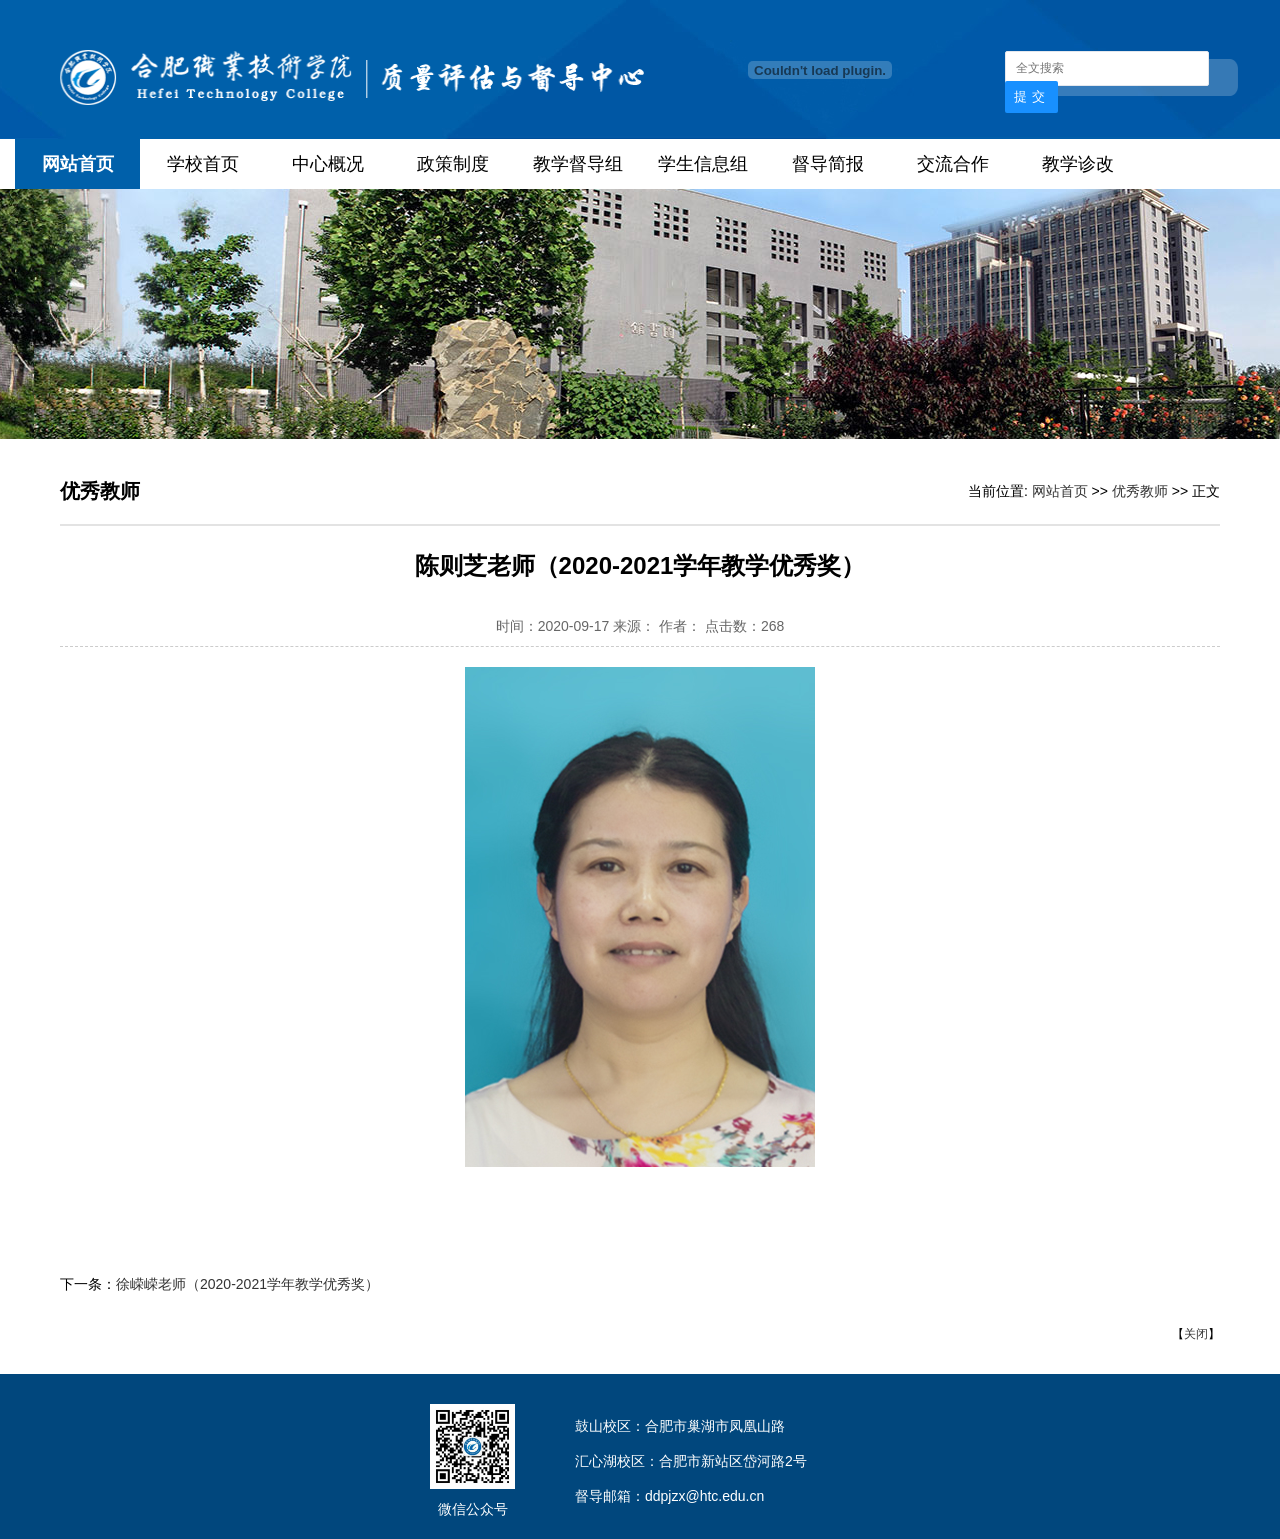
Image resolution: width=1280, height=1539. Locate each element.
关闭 (1196, 1334)
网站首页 (78, 164)
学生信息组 (703, 164)
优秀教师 (1140, 491)
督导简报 (828, 164)
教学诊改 (1078, 164)
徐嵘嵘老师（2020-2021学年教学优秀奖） (247, 1284)
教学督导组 (578, 164)
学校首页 (203, 164)
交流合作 (953, 164)
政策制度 (453, 164)
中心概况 (328, 164)
